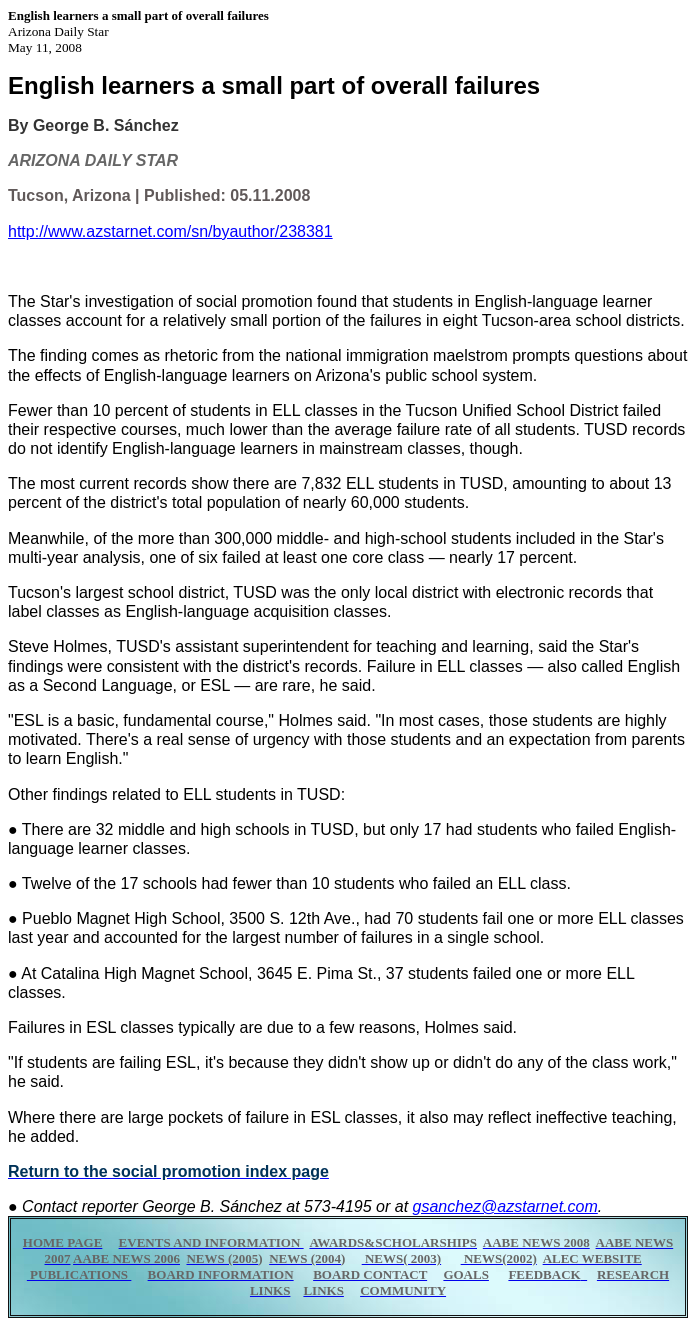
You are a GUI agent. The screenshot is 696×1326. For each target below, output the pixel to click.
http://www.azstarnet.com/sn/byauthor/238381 (170, 231)
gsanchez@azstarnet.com (505, 1206)
